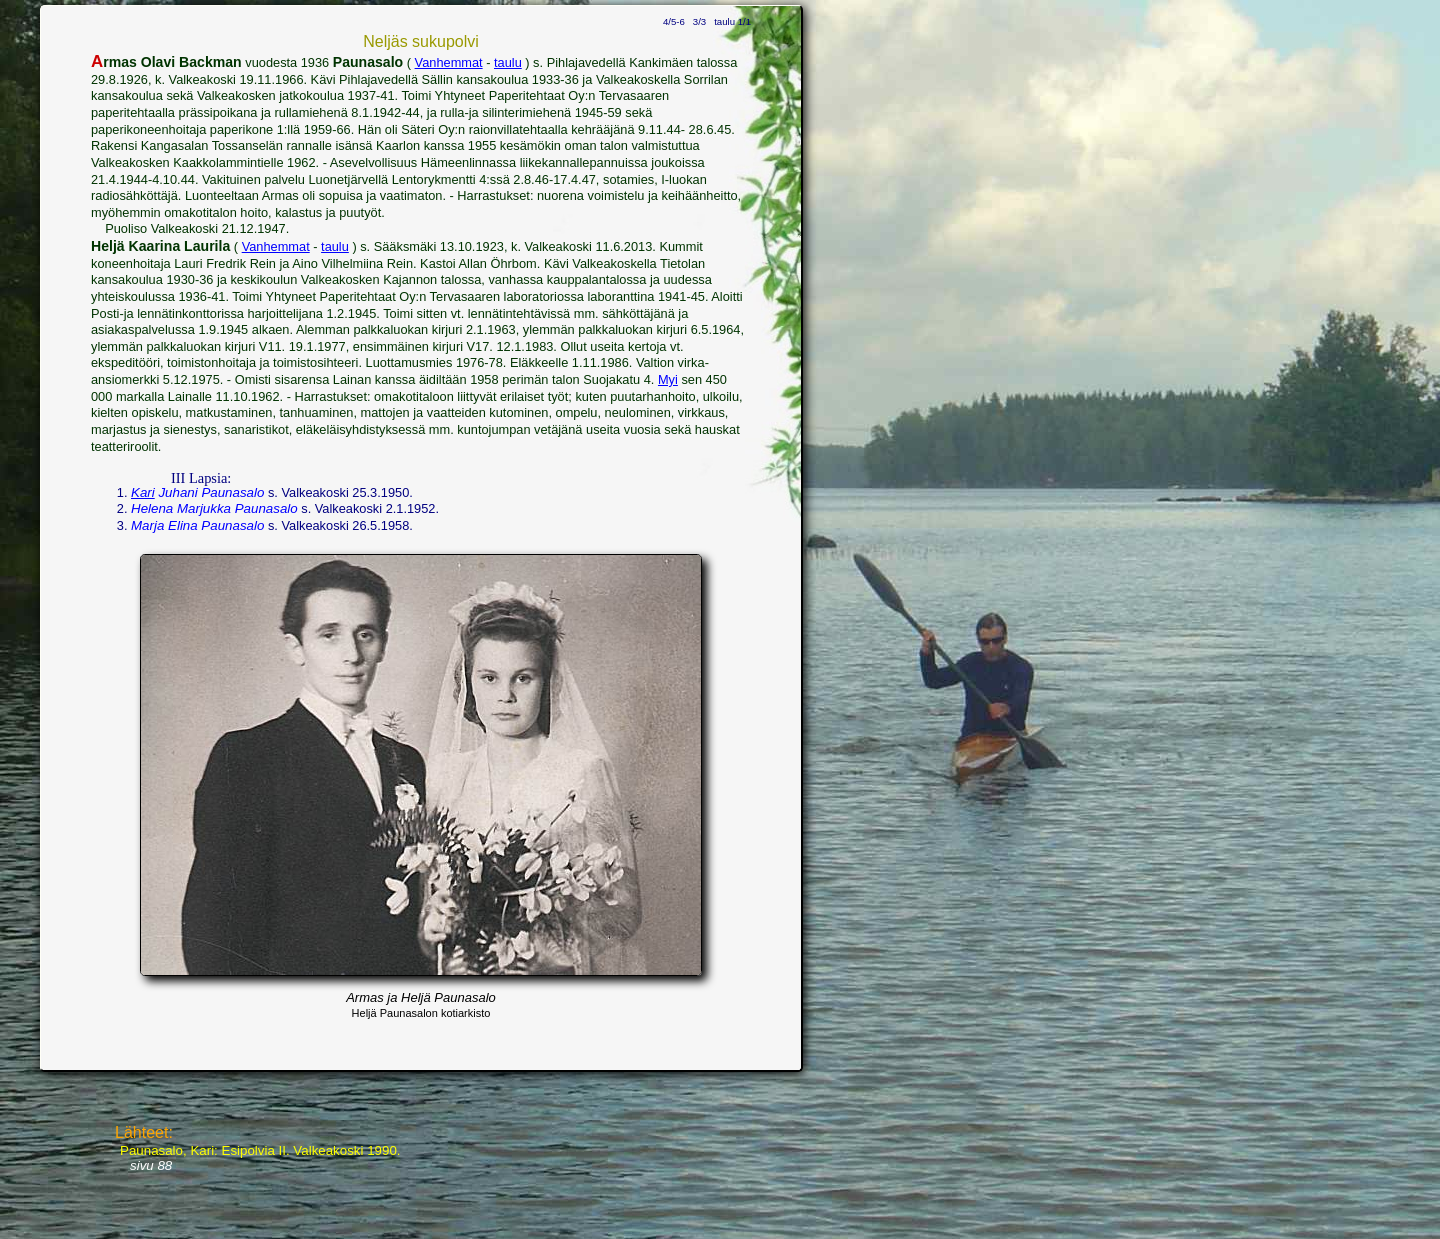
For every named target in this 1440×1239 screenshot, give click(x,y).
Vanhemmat (449, 62)
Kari (143, 492)
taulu (508, 62)
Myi (668, 379)
